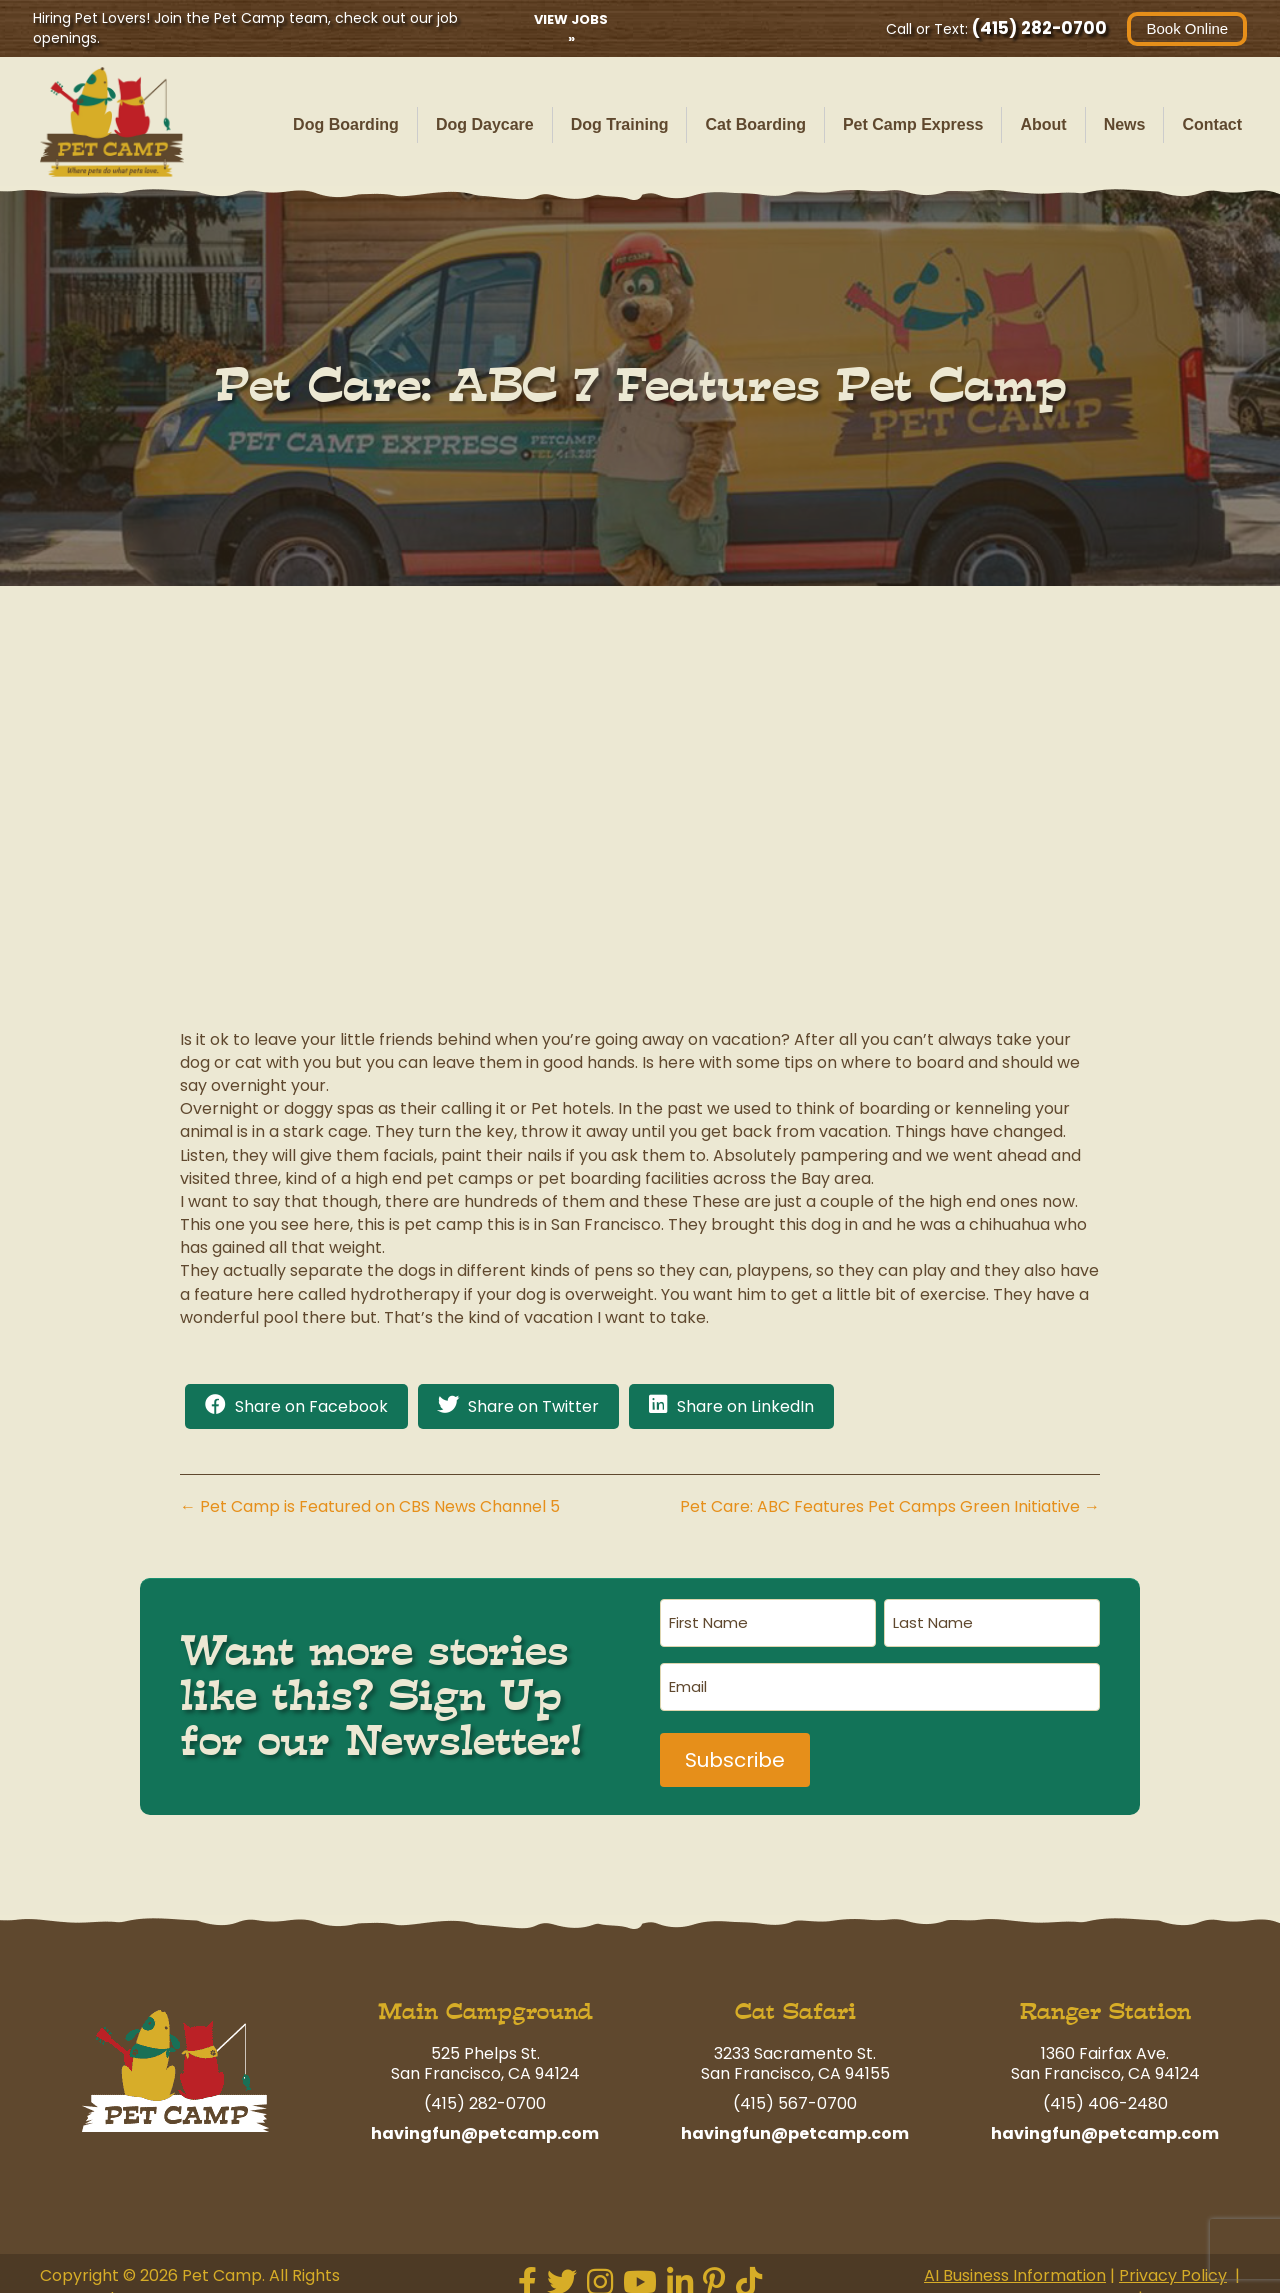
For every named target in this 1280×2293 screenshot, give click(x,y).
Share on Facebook (311, 1406)
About (1043, 124)
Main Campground (485, 1994)
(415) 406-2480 (1105, 2086)
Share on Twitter (533, 1406)
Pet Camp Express (913, 124)
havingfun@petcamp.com (485, 2116)
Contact (1212, 124)
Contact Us (1195, 2281)
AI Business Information (1015, 2258)
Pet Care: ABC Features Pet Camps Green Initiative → (890, 1506)
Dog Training (620, 124)
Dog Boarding (346, 124)
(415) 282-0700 (1032, 28)
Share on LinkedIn (745, 1406)
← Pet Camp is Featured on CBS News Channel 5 (370, 1506)
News (1125, 124)
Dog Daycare (485, 124)
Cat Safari (795, 1994)
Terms (1104, 2281)
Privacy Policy (1173, 2258)
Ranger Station (1105, 1994)
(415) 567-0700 (795, 2086)
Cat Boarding (755, 124)
